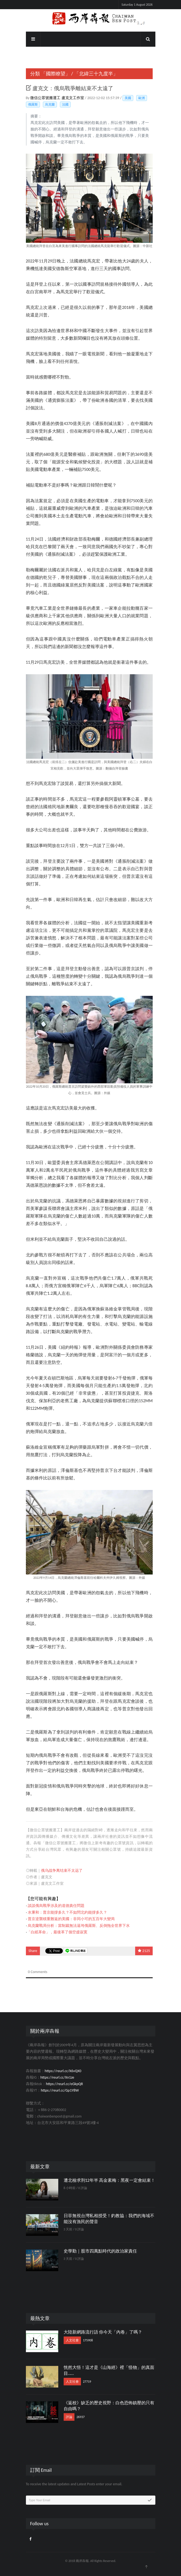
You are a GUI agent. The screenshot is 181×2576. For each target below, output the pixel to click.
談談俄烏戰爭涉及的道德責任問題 (56, 1905)
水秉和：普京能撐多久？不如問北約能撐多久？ (67, 1912)
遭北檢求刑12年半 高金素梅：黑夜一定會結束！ (109, 2180)
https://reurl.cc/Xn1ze (57, 2077)
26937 (81, 2417)
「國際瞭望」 (55, 74)
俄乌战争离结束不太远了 (62, 1870)
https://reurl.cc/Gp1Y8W (60, 2090)
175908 (88, 2340)
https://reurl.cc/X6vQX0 (63, 2071)
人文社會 (72, 2340)
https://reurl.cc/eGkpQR (64, 2084)
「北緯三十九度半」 (96, 74)
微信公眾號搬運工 (45, 98)
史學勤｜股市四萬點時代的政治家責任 (100, 2251)
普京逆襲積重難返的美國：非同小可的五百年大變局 (71, 1919)
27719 (87, 2381)
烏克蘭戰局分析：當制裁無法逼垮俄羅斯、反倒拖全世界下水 (79, 1925)
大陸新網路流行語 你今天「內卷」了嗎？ (103, 2332)
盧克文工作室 (73, 98)
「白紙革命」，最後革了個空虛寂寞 (57, 1932)
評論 (69, 2417)
